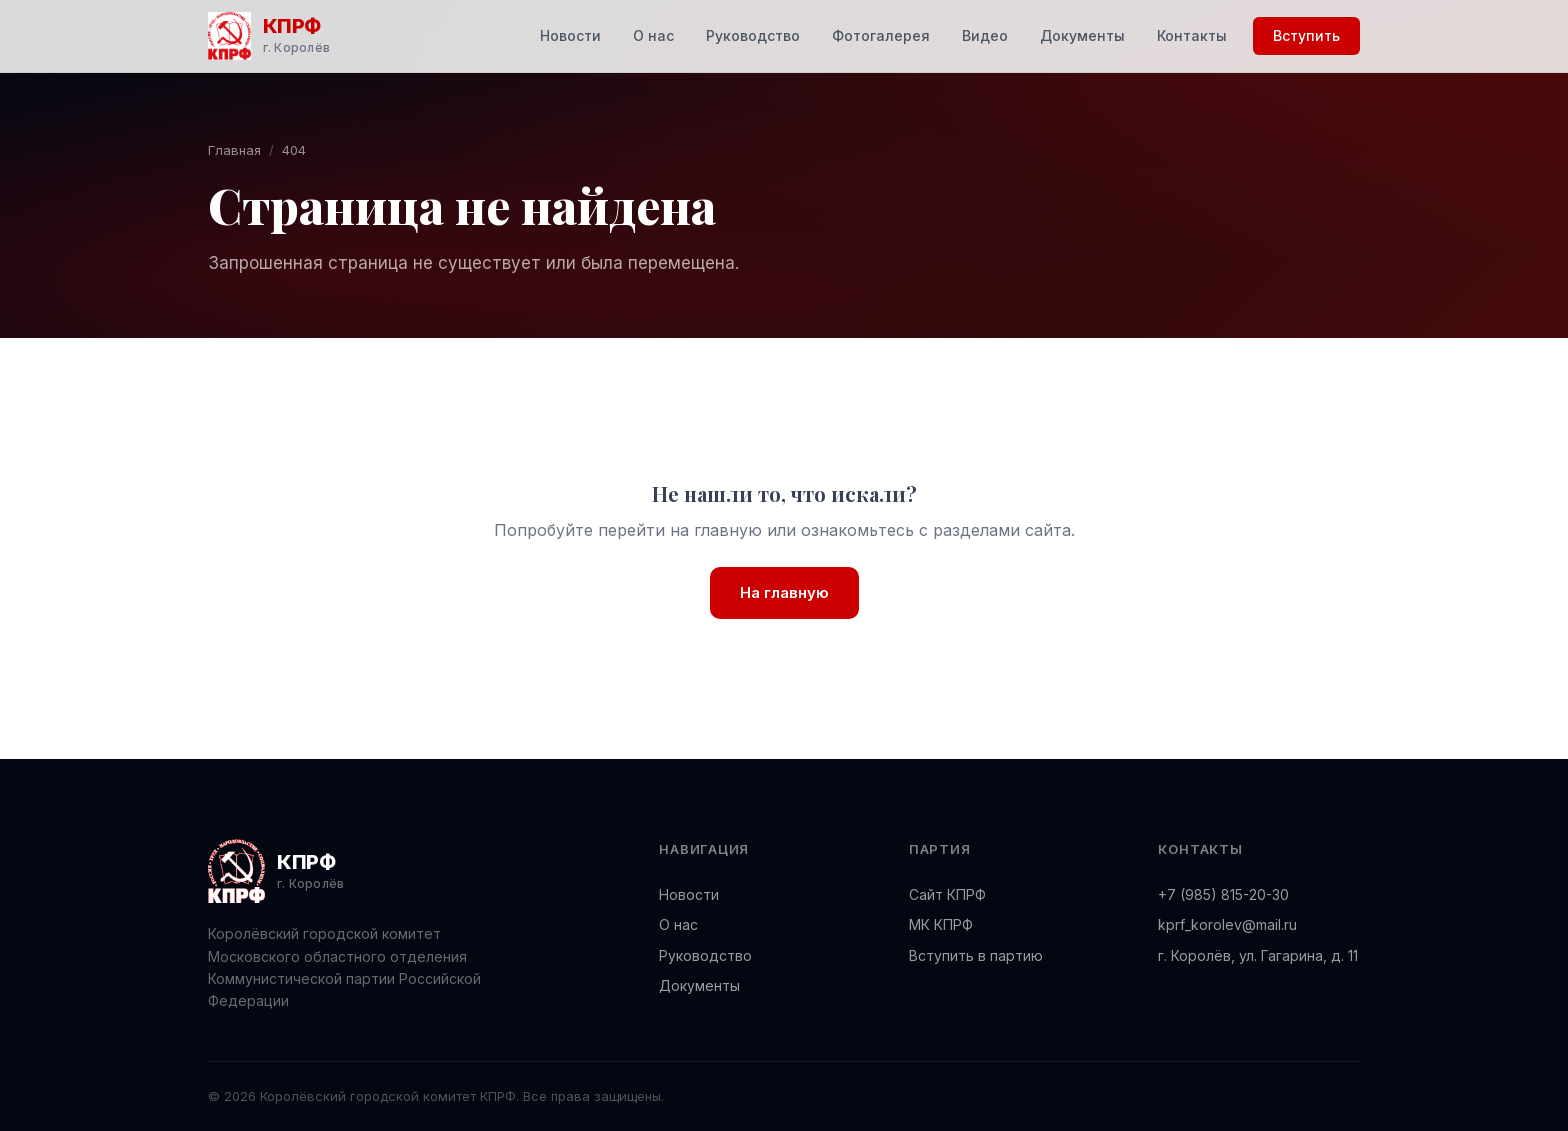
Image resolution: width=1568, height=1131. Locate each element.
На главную (784, 592)
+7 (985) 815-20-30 (1223, 894)
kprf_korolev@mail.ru (1227, 924)
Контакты (1192, 35)
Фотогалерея (881, 35)
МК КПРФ (941, 924)
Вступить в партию (976, 955)
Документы (1082, 35)
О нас (653, 35)
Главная (234, 150)
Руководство (753, 35)
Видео (985, 35)
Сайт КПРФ (947, 894)
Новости (570, 35)
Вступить (1306, 35)
